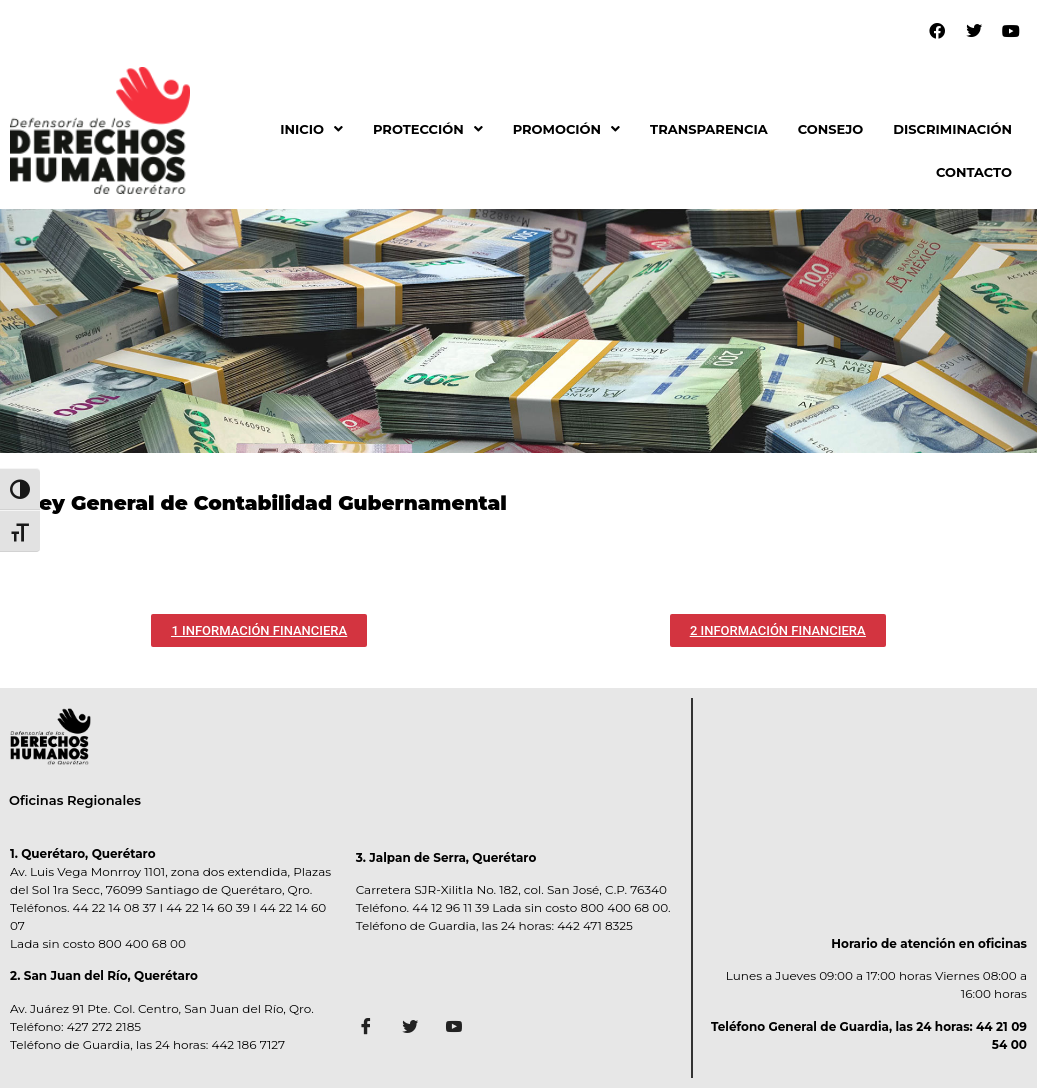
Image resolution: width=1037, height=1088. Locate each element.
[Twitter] (417, 1029)
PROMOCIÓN (566, 129)
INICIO (311, 129)
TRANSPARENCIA (709, 129)
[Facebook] (373, 1029)
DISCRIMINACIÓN (952, 129)
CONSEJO (831, 129)
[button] (311, 129)
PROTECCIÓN (428, 129)
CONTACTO (974, 172)
